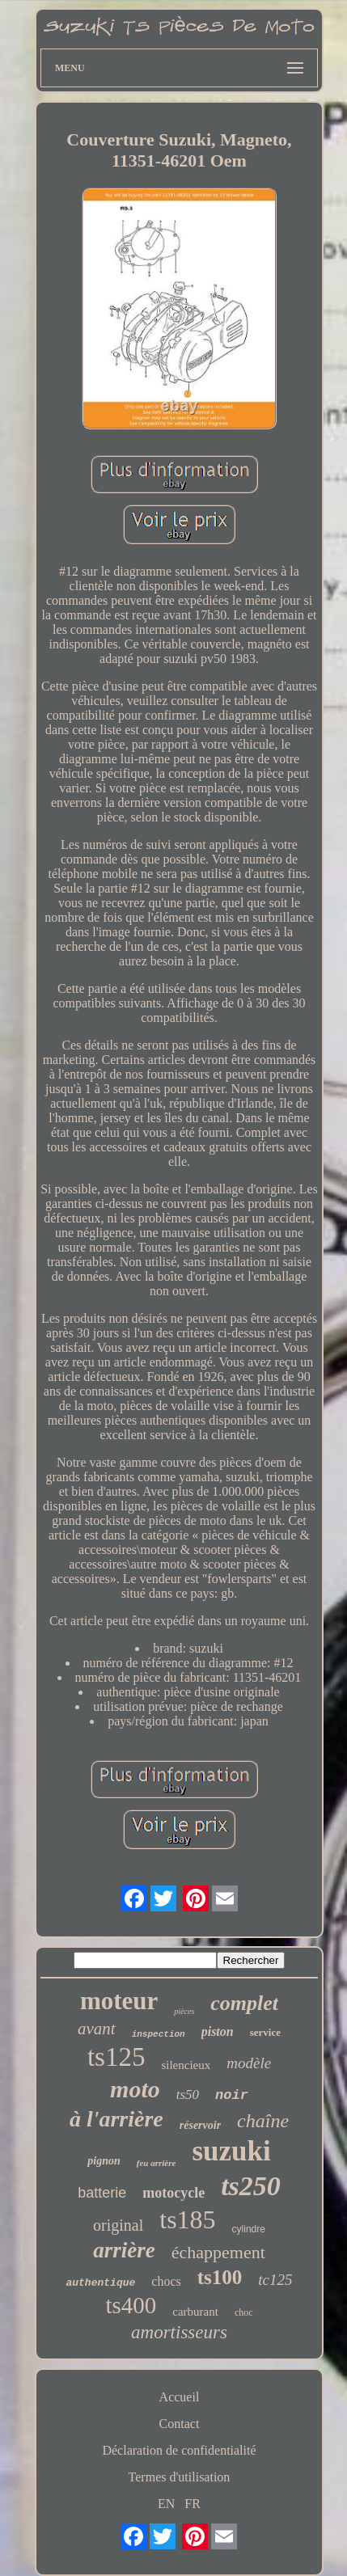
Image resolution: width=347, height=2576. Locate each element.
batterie (102, 2193)
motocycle (173, 2193)
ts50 (187, 2094)
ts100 (220, 2277)
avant (97, 2028)
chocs (165, 2281)
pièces (184, 2011)
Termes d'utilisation (180, 2477)
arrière (124, 2250)
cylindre (248, 2229)
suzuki (231, 2151)
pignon (103, 2161)
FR (192, 2504)
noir (231, 2095)
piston (217, 2031)
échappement (218, 2252)
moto (135, 2089)
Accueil (179, 2397)
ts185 (187, 2219)
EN (166, 2504)
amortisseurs (179, 2332)
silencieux (185, 2065)
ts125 (116, 2056)
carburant (195, 2311)
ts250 (251, 2186)
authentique (100, 2283)
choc (244, 2312)
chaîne (263, 2120)
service (265, 2032)
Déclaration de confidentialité (179, 2450)
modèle (248, 2062)
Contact (179, 2423)
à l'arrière (116, 2118)
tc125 (275, 2279)
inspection (158, 2034)
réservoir (200, 2125)
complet (244, 2003)
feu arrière (156, 2163)
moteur (119, 2001)
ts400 (130, 2305)
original (118, 2225)
